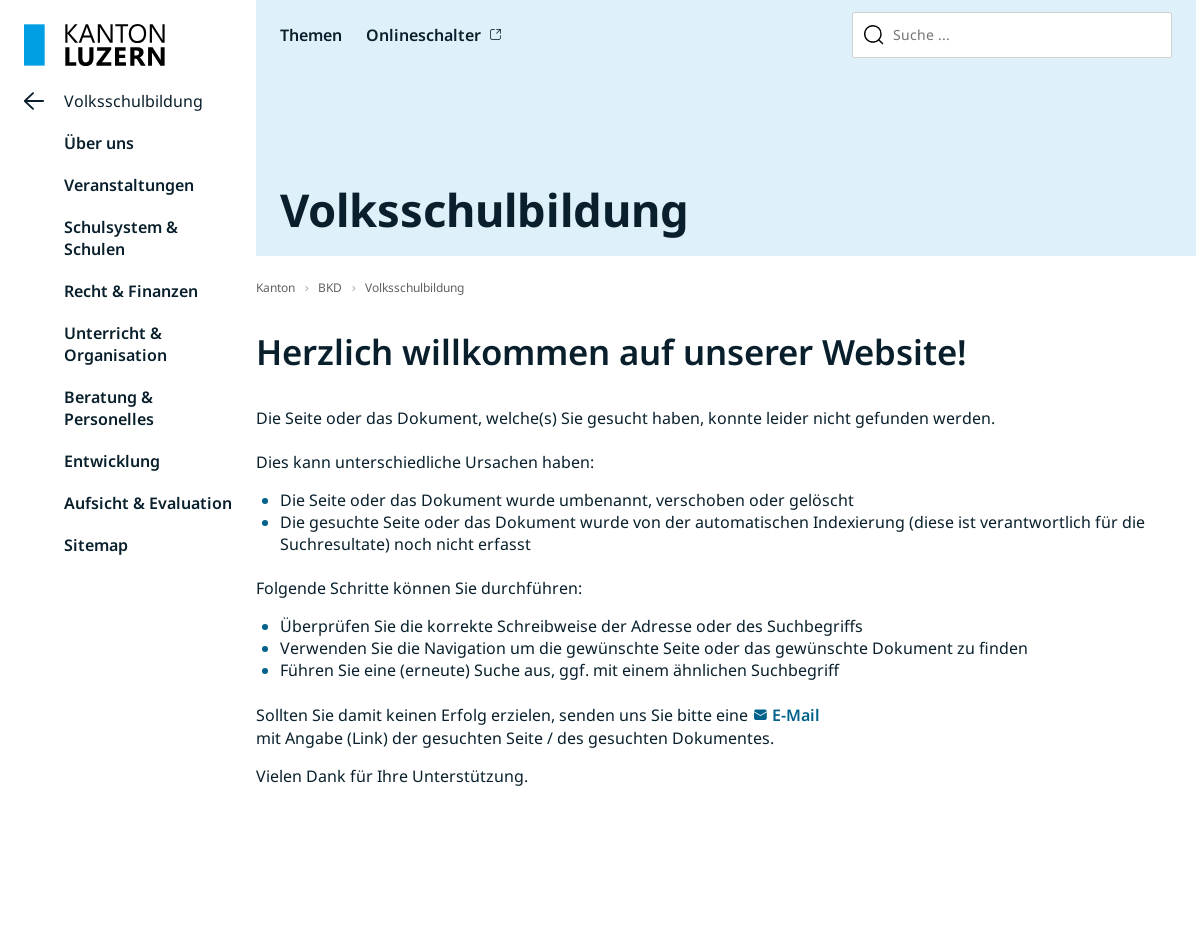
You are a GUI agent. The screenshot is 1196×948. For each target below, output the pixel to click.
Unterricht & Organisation (115, 344)
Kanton (275, 287)
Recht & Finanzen (131, 291)
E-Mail (796, 715)
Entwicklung (112, 461)
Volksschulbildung (133, 101)
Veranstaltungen (129, 185)
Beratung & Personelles (109, 408)
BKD (330, 287)
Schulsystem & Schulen (121, 238)
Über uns (99, 143)
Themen (311, 35)
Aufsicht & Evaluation (148, 503)
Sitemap (96, 545)
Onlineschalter (423, 35)
